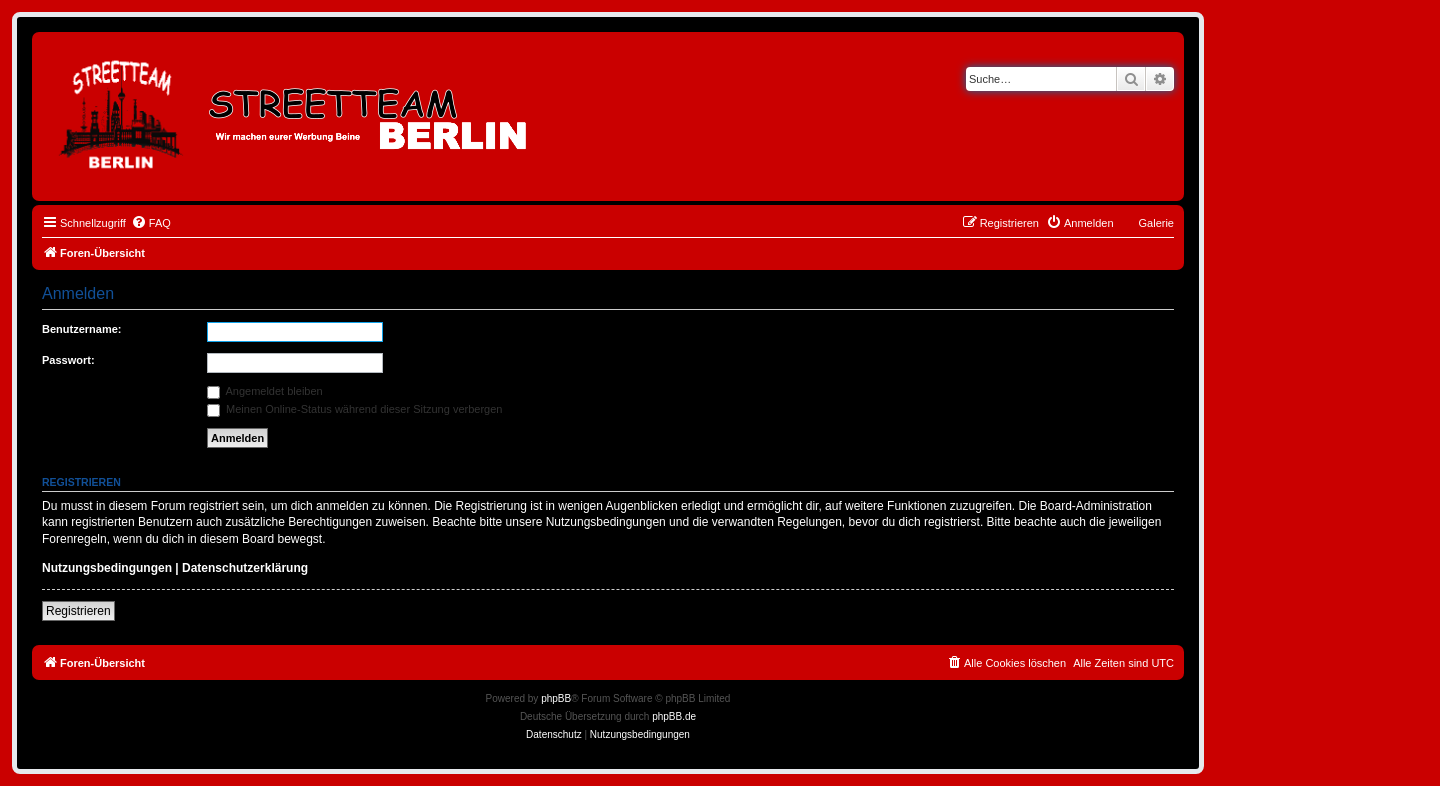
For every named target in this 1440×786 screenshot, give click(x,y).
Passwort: (68, 360)
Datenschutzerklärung (245, 568)
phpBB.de (674, 716)
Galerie (1156, 223)
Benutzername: (81, 329)
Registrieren (78, 611)
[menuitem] (151, 223)
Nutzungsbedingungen (107, 568)
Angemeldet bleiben (265, 391)
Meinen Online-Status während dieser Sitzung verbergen (354, 409)
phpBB (556, 698)
